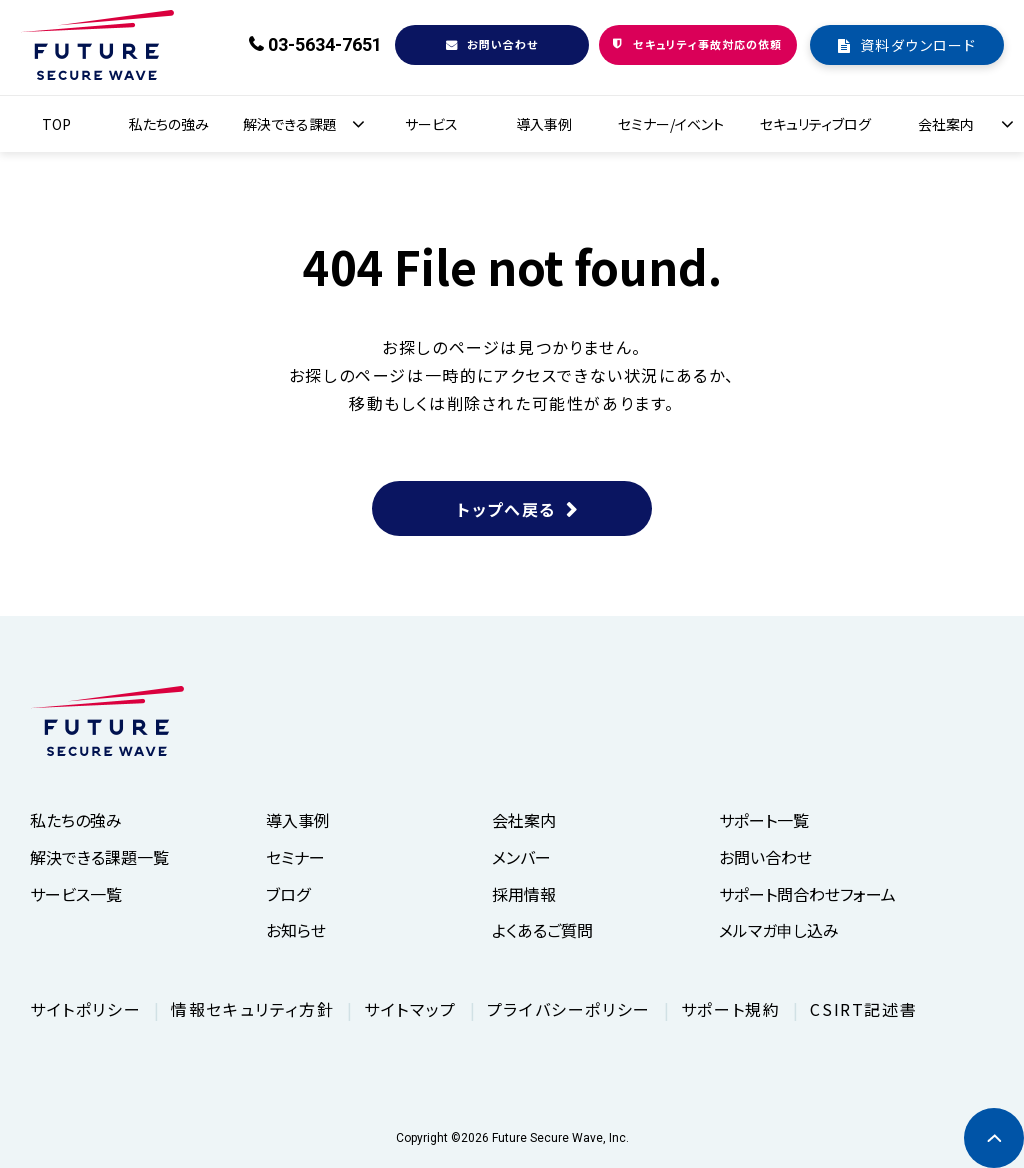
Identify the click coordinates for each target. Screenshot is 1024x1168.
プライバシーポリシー (569, 1009)
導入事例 (544, 124)
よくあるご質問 (542, 930)
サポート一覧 (764, 820)
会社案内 (946, 124)
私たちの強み (169, 124)
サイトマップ (410, 1009)
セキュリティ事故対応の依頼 (707, 44)
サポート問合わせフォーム (807, 894)
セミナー (295, 857)
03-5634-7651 (325, 44)
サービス (431, 124)
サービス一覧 (76, 894)
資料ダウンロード (918, 45)
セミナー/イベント (671, 124)
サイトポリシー (85, 1009)
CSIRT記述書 (863, 1009)
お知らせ (296, 930)
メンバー (521, 857)
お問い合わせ (503, 44)
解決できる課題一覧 (99, 857)
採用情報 (524, 894)
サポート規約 (731, 1009)
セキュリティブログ (815, 124)
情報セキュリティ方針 (252, 1009)
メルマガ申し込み (779, 930)
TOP (56, 124)
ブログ (288, 894)
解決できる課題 (290, 124)
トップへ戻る (506, 509)
